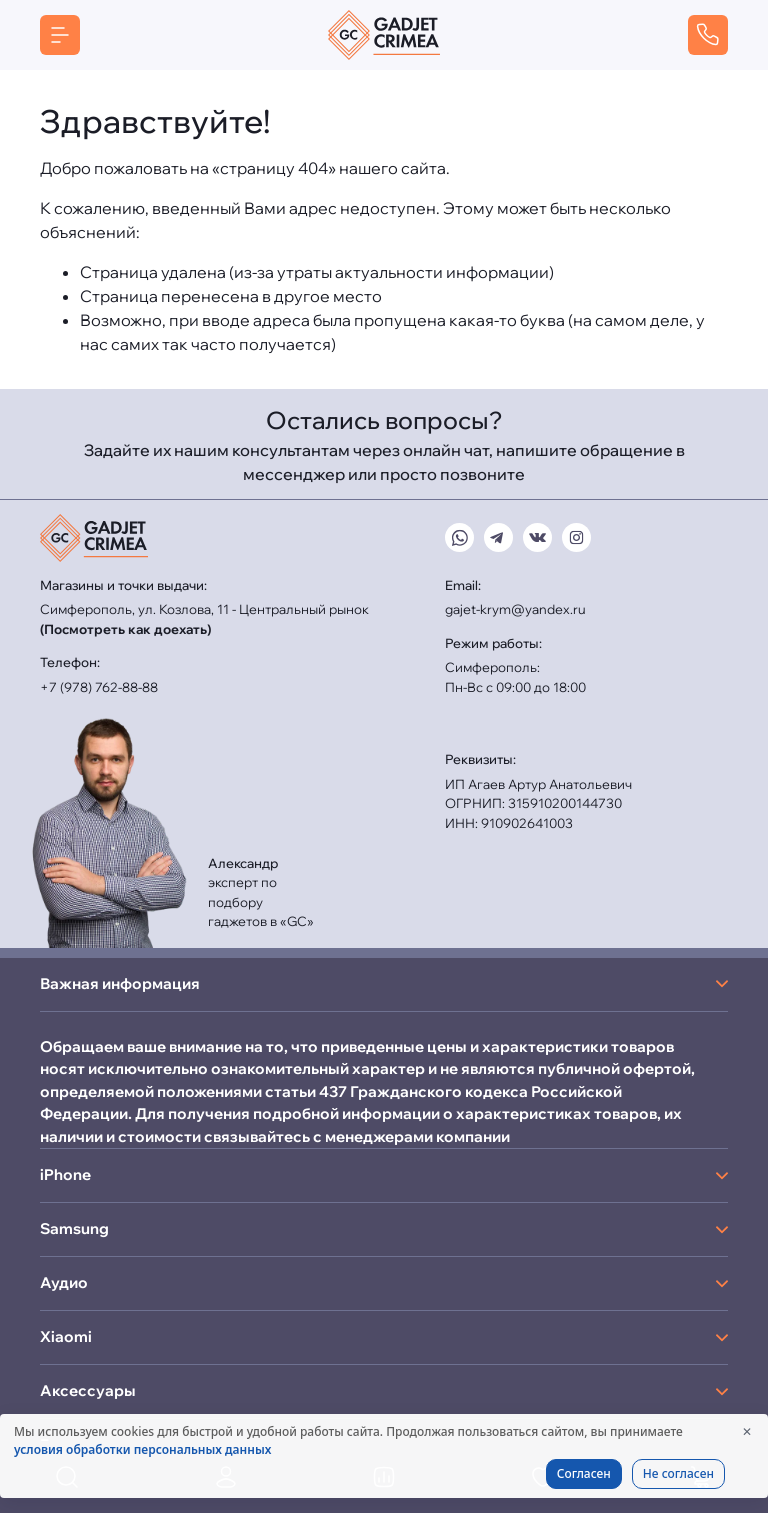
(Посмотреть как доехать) (125, 629)
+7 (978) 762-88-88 (99, 687)
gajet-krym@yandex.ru (515, 609)
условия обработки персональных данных (142, 1449)
